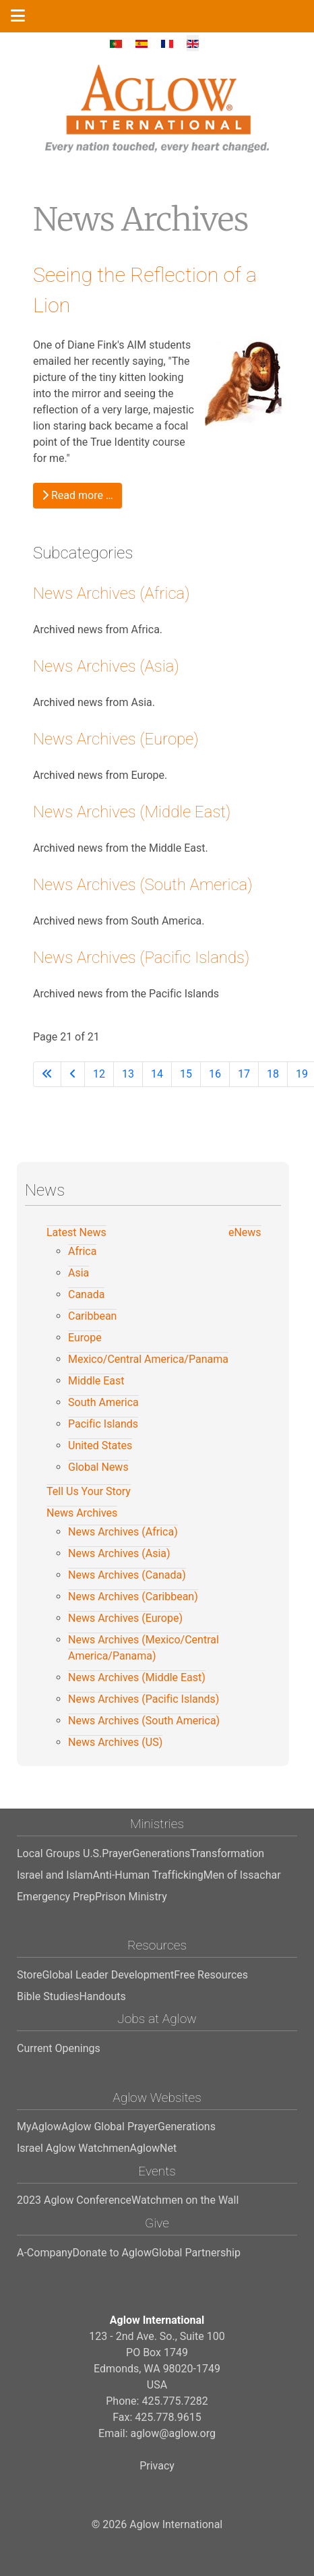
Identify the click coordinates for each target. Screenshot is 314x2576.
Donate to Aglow (112, 2252)
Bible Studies (48, 1996)
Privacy (157, 2465)
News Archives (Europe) (116, 739)
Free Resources (211, 1974)
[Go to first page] (47, 1074)
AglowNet (153, 2148)
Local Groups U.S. (59, 1853)
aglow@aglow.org (173, 2433)
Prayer (117, 1853)
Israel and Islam (55, 1875)
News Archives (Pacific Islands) (141, 957)
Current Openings (58, 2048)
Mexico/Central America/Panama (148, 1359)
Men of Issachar (242, 1875)
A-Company (45, 2252)
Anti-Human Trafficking (148, 1875)
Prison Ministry (131, 1896)
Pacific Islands (103, 1423)
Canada (86, 1294)
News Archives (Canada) (127, 1575)
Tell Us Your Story (88, 1491)
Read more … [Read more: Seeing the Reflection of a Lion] (77, 495)
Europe (85, 1337)
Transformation (227, 1853)
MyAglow (39, 2126)
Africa (82, 1251)
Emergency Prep (56, 1896)
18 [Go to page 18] (273, 1073)
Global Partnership (196, 2252)
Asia (78, 1272)
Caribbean (92, 1316)
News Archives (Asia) (106, 666)
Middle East (96, 1380)
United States (100, 1445)
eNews (244, 1232)
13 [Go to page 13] (128, 1073)
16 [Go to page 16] (215, 1073)
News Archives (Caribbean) (133, 1596)
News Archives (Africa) (111, 593)
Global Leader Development (108, 1974)
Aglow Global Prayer (109, 2126)
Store (29, 1974)
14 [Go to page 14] (157, 1073)
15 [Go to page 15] (186, 1073)
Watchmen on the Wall (185, 2200)
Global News (98, 1467)
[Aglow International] (157, 108)
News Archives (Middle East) (131, 811)
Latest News (76, 1232)
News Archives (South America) (143, 884)
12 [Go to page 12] (99, 1073)
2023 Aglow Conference (74, 2200)
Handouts (102, 1996)
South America (103, 1402)
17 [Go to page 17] (244, 1073)
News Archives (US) (115, 1742)
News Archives (81, 1512)
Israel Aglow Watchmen (73, 2148)
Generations (161, 1853)
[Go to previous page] (73, 1074)
